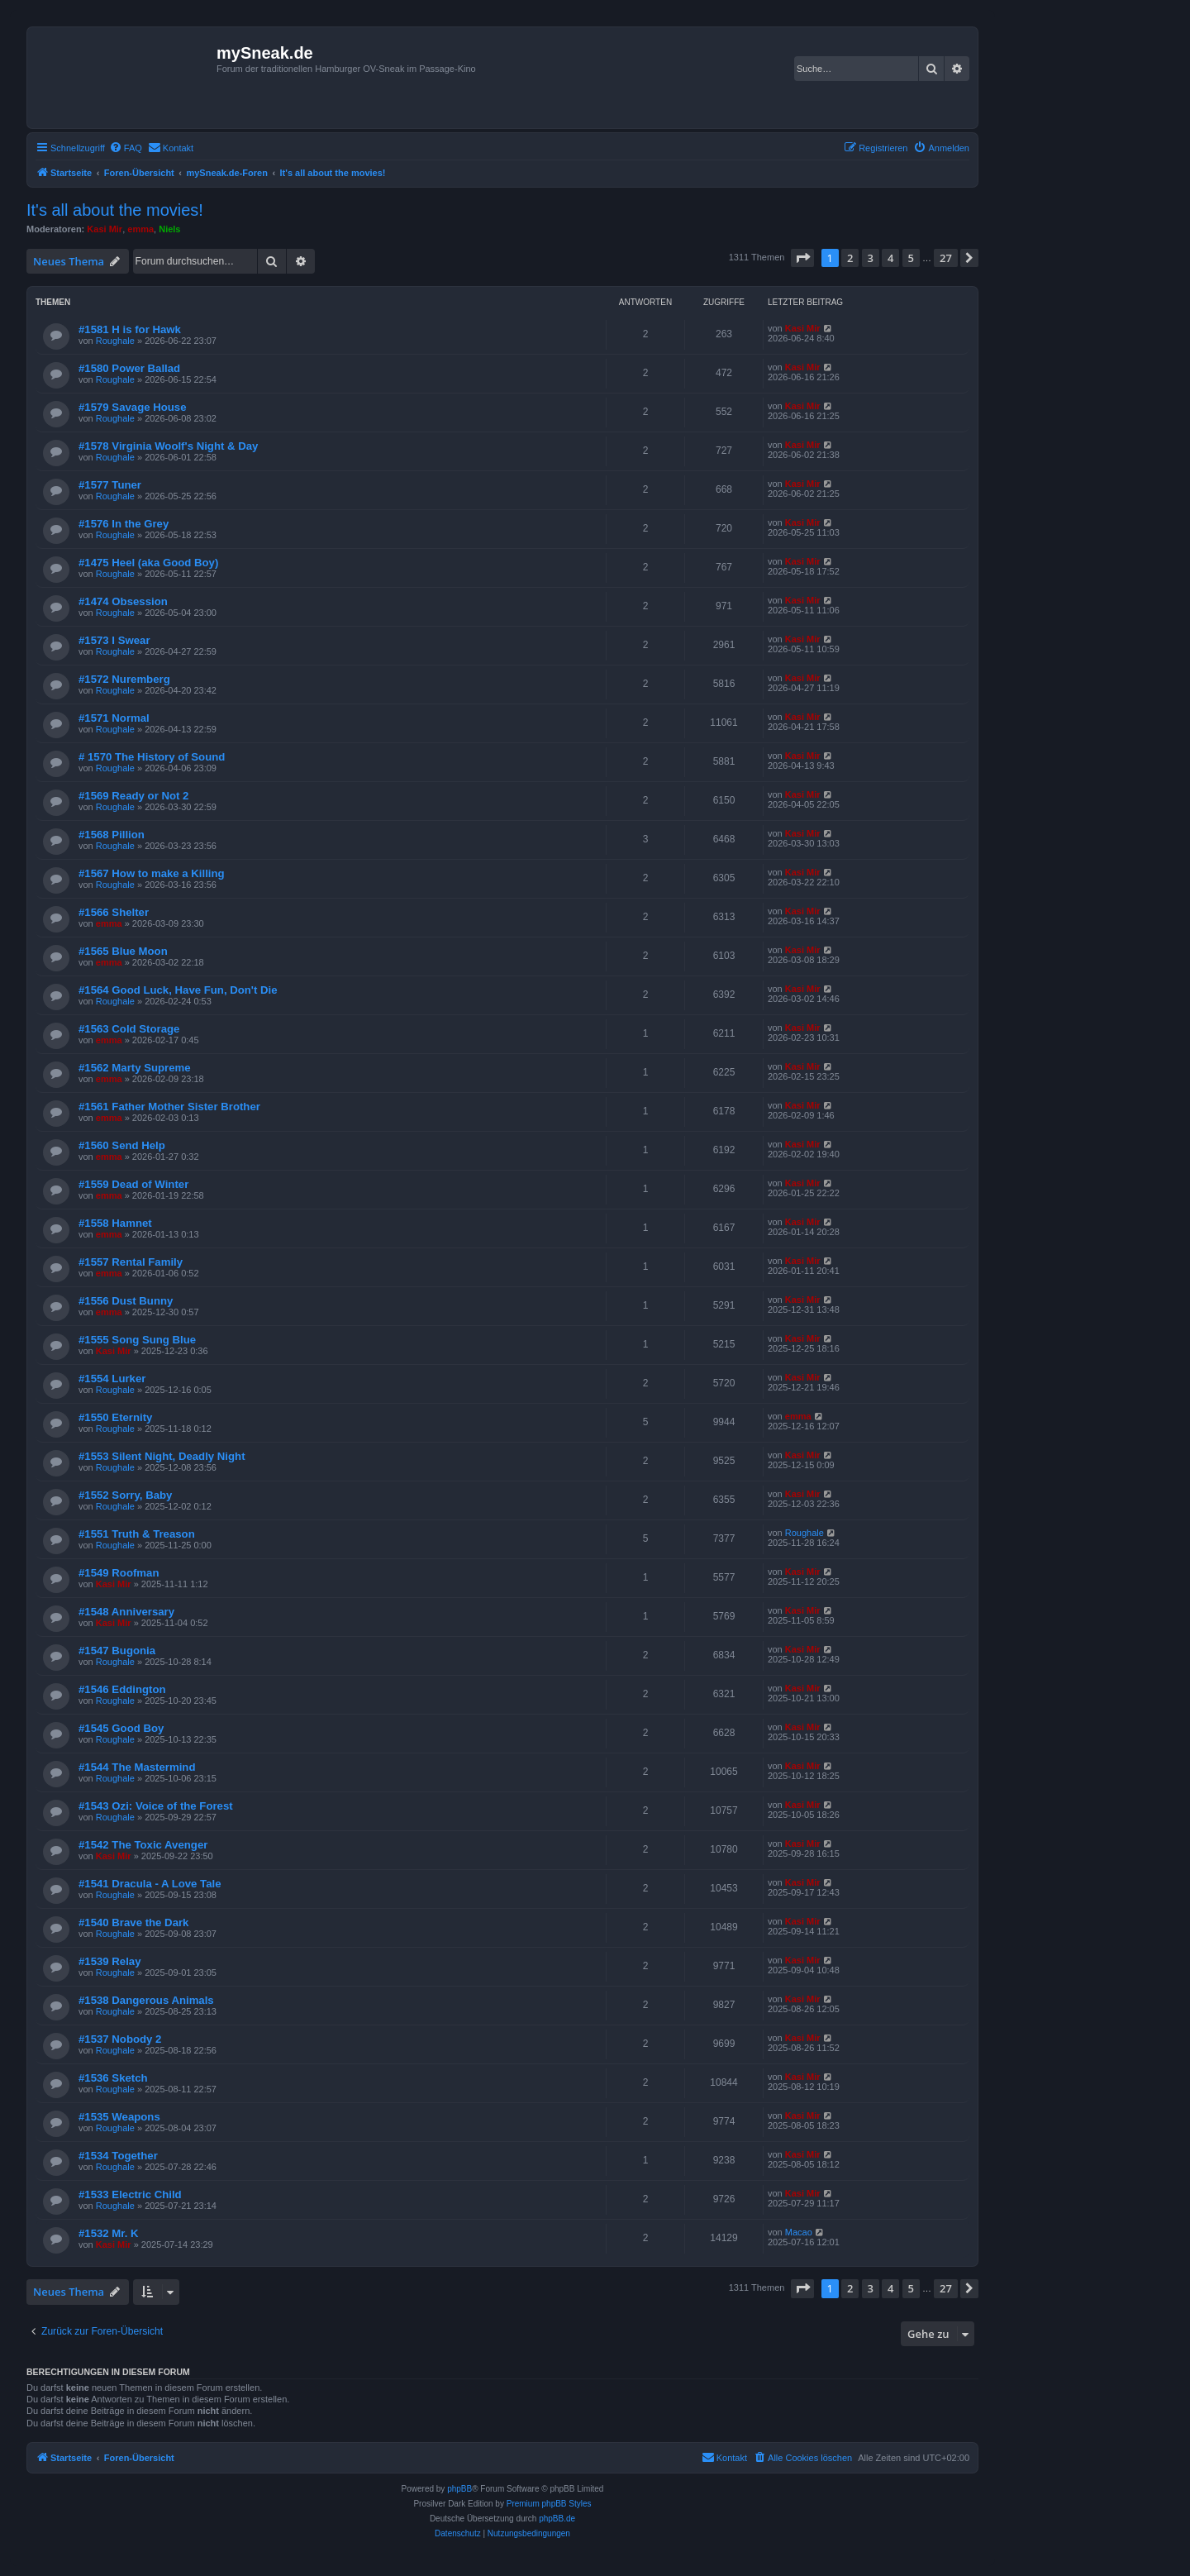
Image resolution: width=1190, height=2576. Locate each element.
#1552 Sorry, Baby (125, 1495)
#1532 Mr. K (109, 2233)
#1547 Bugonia (117, 1650)
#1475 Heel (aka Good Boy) (148, 562)
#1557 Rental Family (131, 1262)
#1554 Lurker (112, 1378)
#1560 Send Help (122, 1145)
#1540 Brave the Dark (133, 1922)
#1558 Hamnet (115, 1223)
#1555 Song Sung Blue (137, 1339)
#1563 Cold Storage (129, 1029)
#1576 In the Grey (124, 524)
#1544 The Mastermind (137, 1767)
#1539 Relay (110, 1961)
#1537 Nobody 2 (120, 2039)
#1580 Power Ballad (129, 368)
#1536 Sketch (113, 2078)
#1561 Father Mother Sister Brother (169, 1106)
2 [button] (850, 257)
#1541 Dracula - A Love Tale (150, 1883)
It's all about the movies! (114, 210)
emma (140, 229)
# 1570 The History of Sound (152, 757)
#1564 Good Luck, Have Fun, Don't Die (178, 990)
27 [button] (946, 257)
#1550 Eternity (115, 1417)
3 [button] (870, 257)
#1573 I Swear (114, 640)
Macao (798, 2232)
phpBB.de (557, 2518)
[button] (802, 258)
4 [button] (890, 257)
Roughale (115, 341)
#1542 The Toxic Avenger (143, 1845)
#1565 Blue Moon (123, 951)
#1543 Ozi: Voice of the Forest (156, 1806)
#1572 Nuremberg (124, 679)
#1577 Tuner (110, 485)
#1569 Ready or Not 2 (133, 795)
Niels (169, 229)
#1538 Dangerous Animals (146, 2000)
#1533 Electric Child (130, 2194)
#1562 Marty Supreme (135, 1067)
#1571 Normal (114, 718)
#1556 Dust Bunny (126, 1301)
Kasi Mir (104, 229)
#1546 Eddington (122, 1689)
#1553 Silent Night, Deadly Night (162, 1456)
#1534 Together (118, 2155)
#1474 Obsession (123, 601)
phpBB (459, 2488)
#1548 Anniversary (126, 1611)
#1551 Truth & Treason (137, 1534)
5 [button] (911, 257)
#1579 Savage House (133, 407)
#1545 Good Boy (121, 1728)
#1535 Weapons (119, 2117)
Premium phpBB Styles (549, 2503)
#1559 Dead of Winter (133, 1184)
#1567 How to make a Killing (152, 873)
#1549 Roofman (119, 1573)
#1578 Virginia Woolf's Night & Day (168, 446)
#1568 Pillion (112, 834)
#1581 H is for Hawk (130, 329)
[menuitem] (125, 148)
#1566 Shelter (114, 912)
